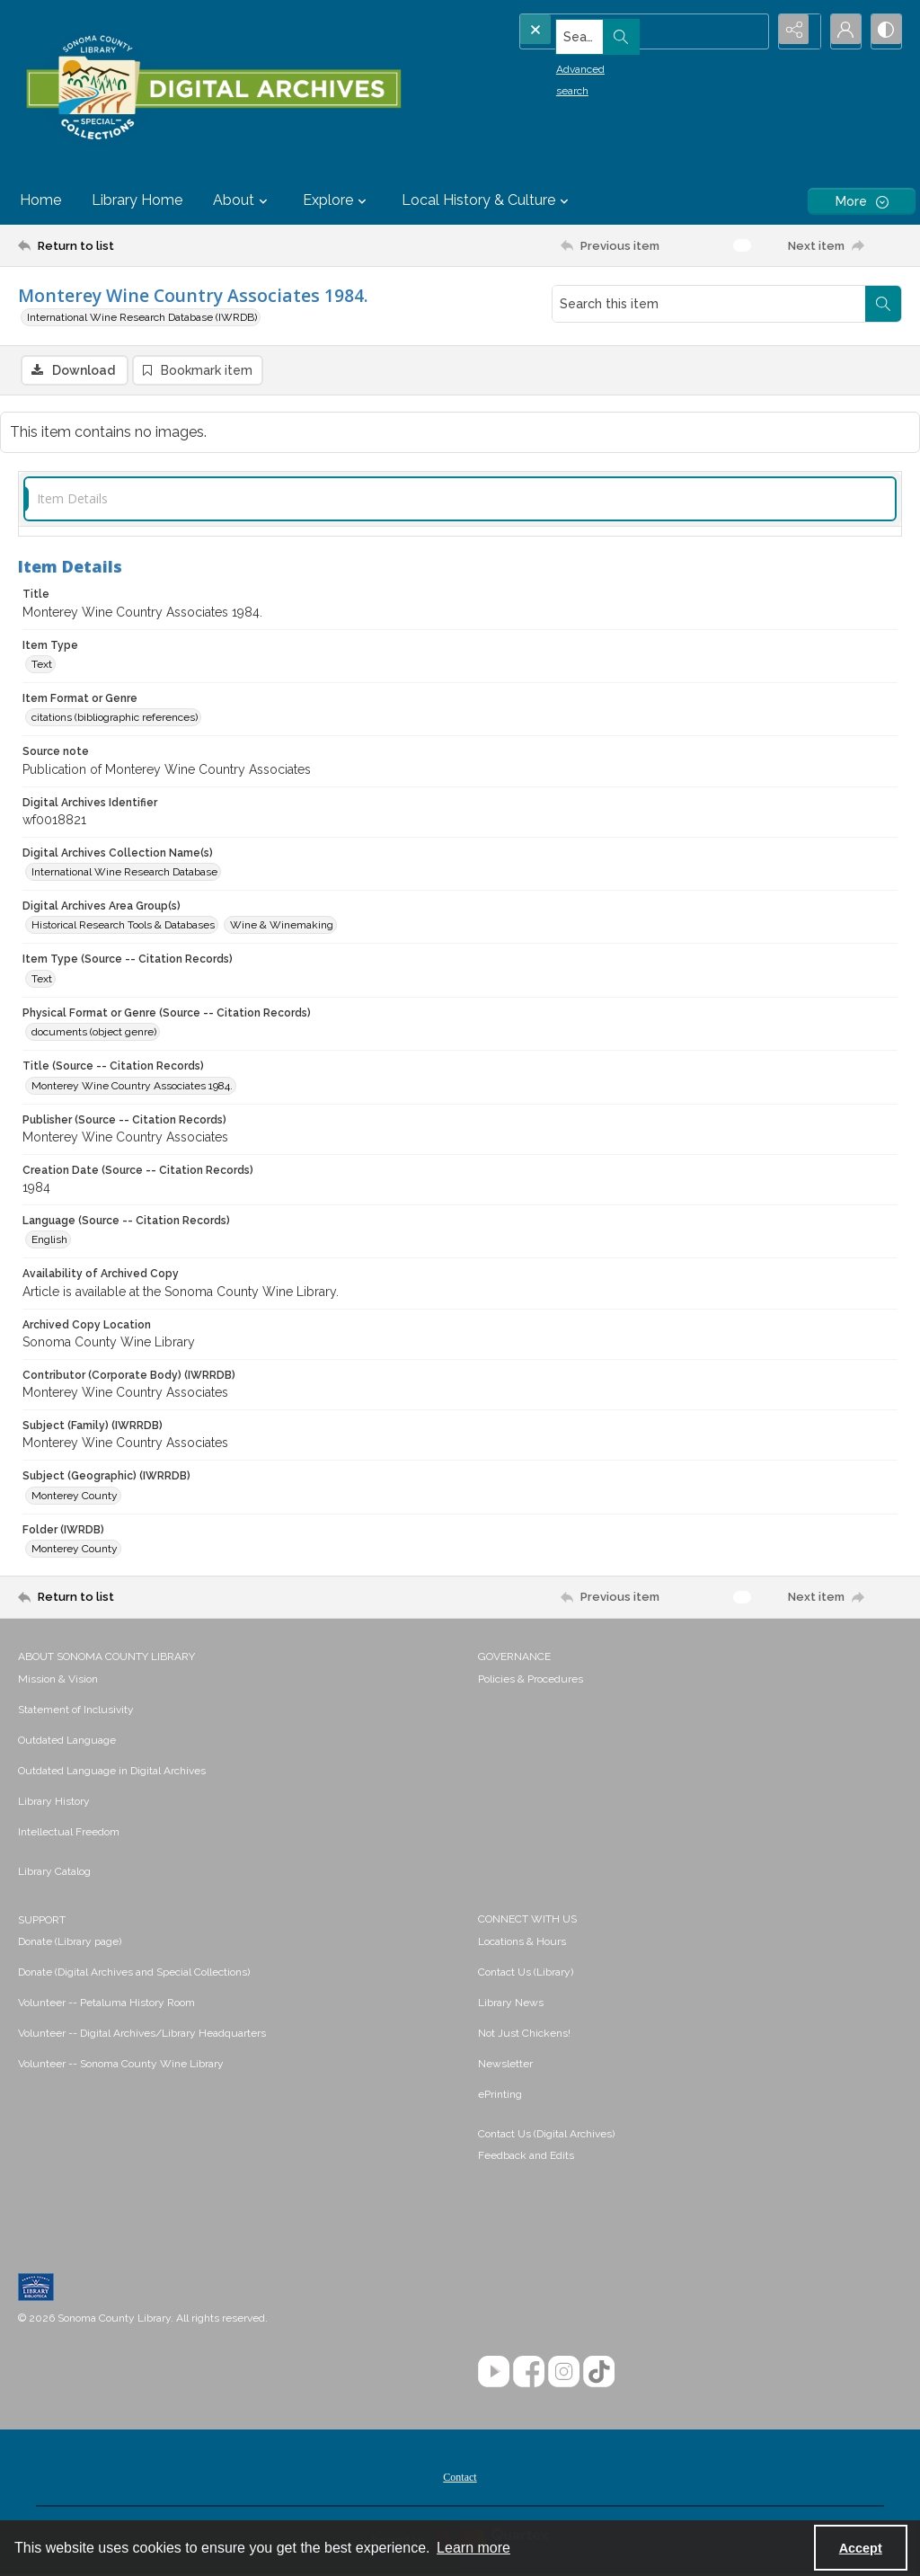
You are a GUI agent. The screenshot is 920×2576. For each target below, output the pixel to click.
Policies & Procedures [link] (530, 1681)
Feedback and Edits (526, 2158)
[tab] (460, 501)
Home (40, 200)
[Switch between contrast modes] (884, 31)
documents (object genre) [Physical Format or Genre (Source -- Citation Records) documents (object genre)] (93, 1034)
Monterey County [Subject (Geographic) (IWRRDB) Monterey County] (74, 1497)
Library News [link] (511, 2005)
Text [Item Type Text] (41, 667)
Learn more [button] (473, 2547)
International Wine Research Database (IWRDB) (142, 317)
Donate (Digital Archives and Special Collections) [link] (134, 1974)
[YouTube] (493, 2374)
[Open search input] (749, 31)
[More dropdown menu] (862, 201)
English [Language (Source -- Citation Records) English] (49, 1242)
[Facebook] (528, 2374)
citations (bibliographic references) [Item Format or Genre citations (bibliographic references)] (114, 720)
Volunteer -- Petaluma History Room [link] (106, 2005)
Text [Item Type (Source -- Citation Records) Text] (41, 981)
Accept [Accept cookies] (860, 2548)
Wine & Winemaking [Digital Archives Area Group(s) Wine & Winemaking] (281, 927)
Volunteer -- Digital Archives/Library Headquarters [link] (142, 2036)
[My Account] (839, 31)
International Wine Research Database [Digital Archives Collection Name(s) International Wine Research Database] (124, 874)
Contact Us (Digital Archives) (546, 2136)
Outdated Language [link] (67, 1743)
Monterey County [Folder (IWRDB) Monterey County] (74, 1551)
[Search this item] (709, 304)
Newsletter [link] (505, 2066)
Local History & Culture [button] (487, 200)
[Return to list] (138, 245)
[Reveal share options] (794, 31)
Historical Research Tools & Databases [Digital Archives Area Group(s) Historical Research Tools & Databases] (123, 927)
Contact (459, 2480)
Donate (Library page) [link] (69, 1944)
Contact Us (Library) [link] (525, 1974)
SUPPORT (42, 1922)
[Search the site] (611, 31)
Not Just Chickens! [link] (524, 2036)
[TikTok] (599, 2374)
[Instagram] (563, 2374)
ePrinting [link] (500, 2097)
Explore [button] (337, 200)
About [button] (242, 200)
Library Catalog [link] (54, 1874)
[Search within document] (883, 304)
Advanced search (567, 64)
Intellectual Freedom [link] (68, 1834)
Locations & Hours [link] (522, 1944)
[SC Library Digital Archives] (213, 88)
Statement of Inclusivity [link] (76, 1712)
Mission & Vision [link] (58, 1681)
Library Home (137, 200)
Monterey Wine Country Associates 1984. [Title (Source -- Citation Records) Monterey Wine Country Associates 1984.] (132, 1087)
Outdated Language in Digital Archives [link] (112, 1773)
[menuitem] (239, 1681)
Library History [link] (54, 1804)
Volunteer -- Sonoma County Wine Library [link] (121, 2066)
